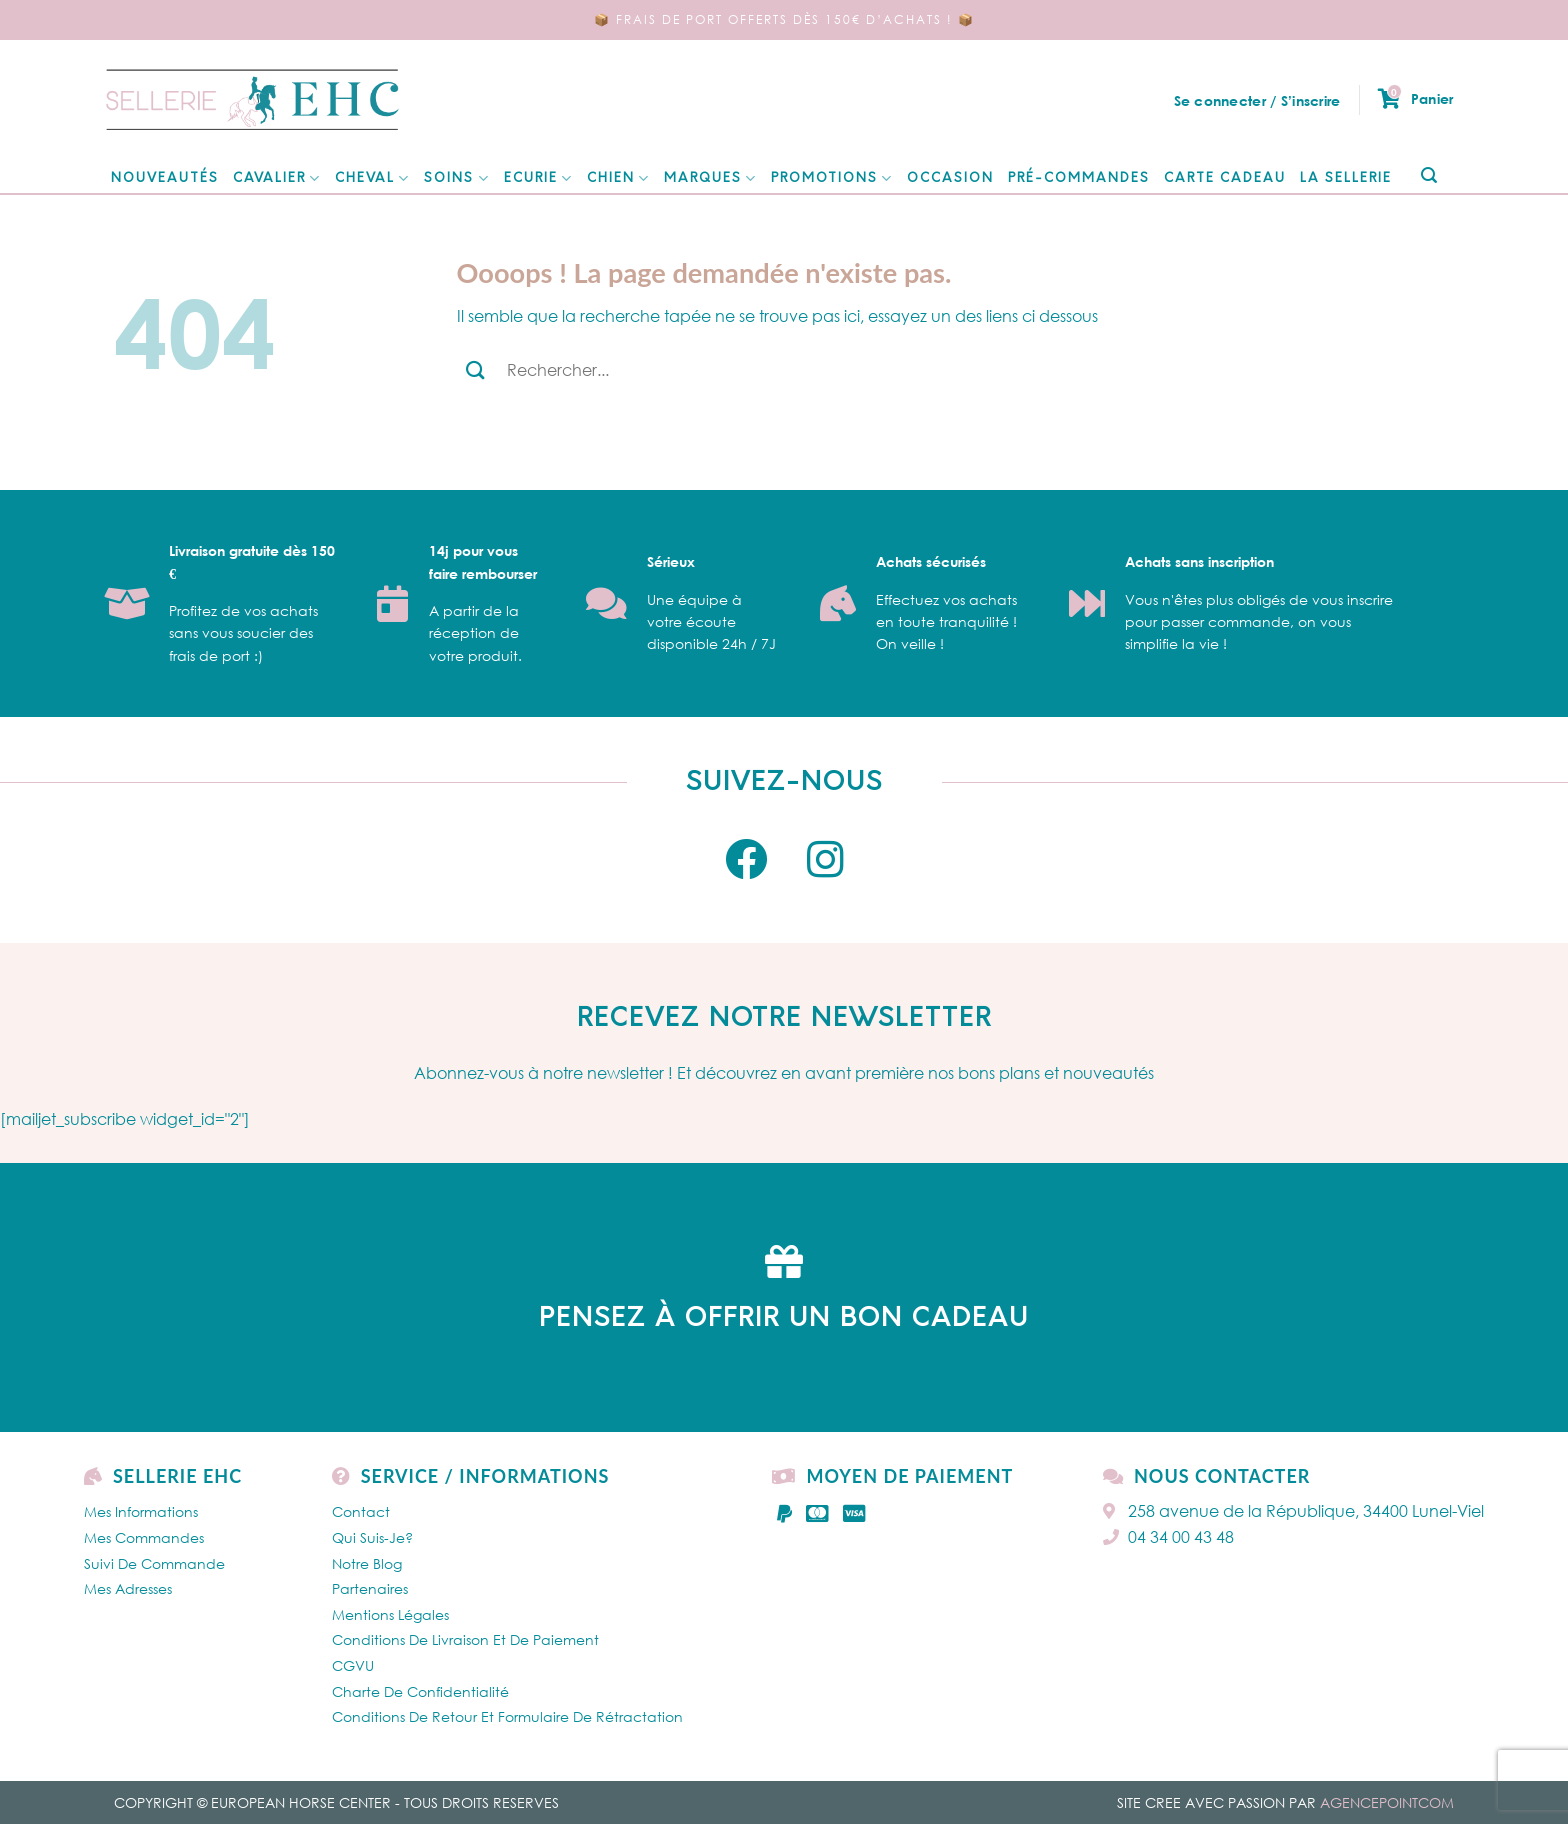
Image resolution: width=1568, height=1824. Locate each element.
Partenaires (370, 1588)
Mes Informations (141, 1511)
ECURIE (538, 178)
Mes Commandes (144, 1537)
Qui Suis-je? (372, 1537)
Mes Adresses (128, 1588)
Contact (361, 1511)
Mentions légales (390, 1614)
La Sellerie (1346, 178)
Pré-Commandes (1079, 178)
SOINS (456, 178)
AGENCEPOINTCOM (1387, 1802)
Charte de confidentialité (420, 1691)
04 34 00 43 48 (1168, 1537)
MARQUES (710, 178)
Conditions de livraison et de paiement (465, 1639)
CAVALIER (277, 178)
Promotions (832, 178)
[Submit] (1428, 176)
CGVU (353, 1665)
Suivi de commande (154, 1563)
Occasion (950, 178)
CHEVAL (372, 178)
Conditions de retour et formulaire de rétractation (507, 1716)
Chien (618, 178)
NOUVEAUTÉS (165, 178)
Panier (1416, 99)
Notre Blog (367, 1563)
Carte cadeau (1225, 178)
